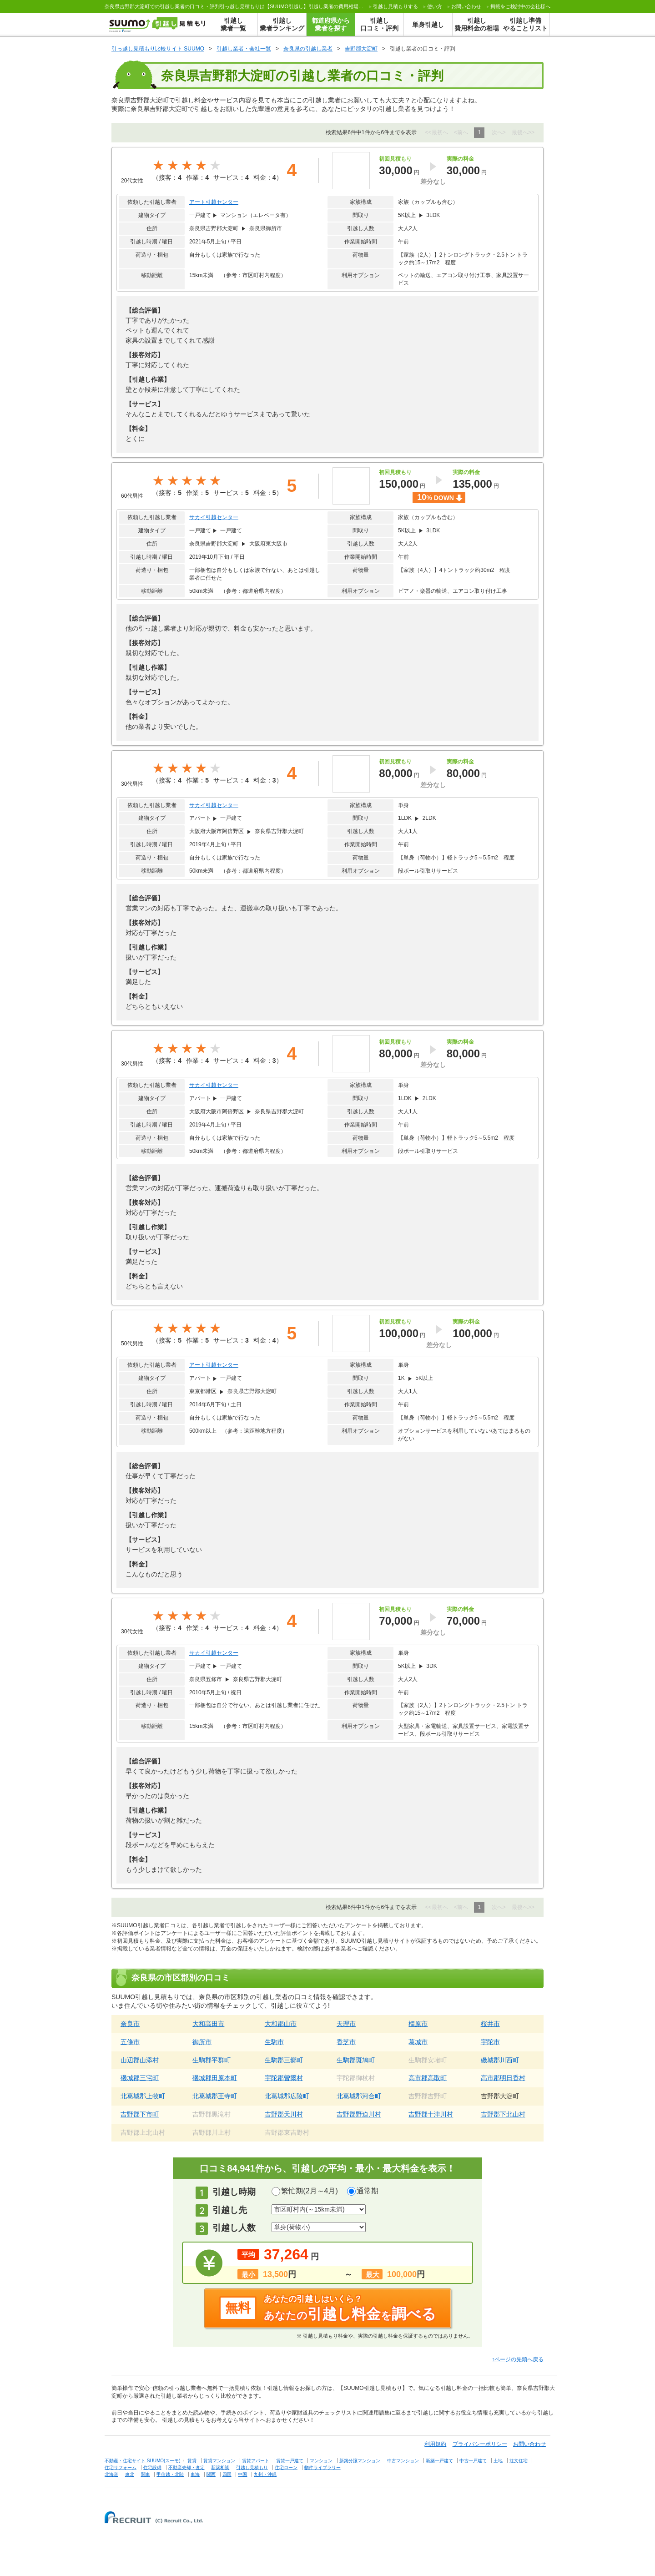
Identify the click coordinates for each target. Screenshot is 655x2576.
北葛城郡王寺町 (214, 2096)
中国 (242, 2474)
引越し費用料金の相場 (476, 24)
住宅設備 (152, 2467)
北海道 (111, 2474)
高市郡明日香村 (503, 2077)
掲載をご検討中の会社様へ (520, 6)
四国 (227, 2474)
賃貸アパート (255, 2460)
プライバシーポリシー (480, 2444)
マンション (321, 2460)
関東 (145, 2474)
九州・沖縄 (265, 2474)
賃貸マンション (219, 2460)
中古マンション (403, 2460)
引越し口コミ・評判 (379, 24)
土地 (498, 2460)
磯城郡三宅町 (140, 2077)
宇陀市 (490, 2042)
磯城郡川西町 (500, 2060)
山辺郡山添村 (140, 2060)
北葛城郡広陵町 (287, 2096)
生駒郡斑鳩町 (356, 2060)
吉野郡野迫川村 (359, 2114)
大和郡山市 (281, 2023)
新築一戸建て (439, 2460)
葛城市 (418, 2042)
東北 (129, 2474)
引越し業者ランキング (282, 24)
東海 (195, 2474)
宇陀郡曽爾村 (284, 2077)
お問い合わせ (466, 6)
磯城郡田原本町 (214, 2077)
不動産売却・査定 (186, 2467)
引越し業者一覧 (233, 24)
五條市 (130, 2042)
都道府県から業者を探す (331, 24)
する (395, 6)
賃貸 (191, 2460)
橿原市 (418, 2023)
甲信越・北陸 (170, 2474)
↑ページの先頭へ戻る (518, 2359)
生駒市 (274, 2042)
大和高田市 (208, 2023)
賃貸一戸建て (289, 2460)
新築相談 (220, 2467)
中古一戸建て (473, 2460)
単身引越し (428, 24)
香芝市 (346, 2042)
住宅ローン (286, 2467)
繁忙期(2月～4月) (309, 2191)
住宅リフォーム (120, 2467)
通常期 (367, 2191)
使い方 (434, 6)
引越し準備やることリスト (525, 24)
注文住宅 (518, 2460)
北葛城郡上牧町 (143, 2096)
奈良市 (130, 2023)
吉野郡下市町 (140, 2114)
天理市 (346, 2023)
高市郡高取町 (427, 2077)
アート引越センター (213, 202)
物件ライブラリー (322, 2467)
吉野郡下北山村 (503, 2114)
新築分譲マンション (359, 2460)
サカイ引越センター (213, 517)
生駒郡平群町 (211, 2060)
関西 (211, 2474)
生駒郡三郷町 (284, 2060)
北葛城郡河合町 (359, 2096)
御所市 (202, 2042)
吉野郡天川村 (284, 2114)
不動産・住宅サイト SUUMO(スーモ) (143, 2460)
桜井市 (490, 2023)
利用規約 (435, 2444)
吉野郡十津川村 (430, 2114)
